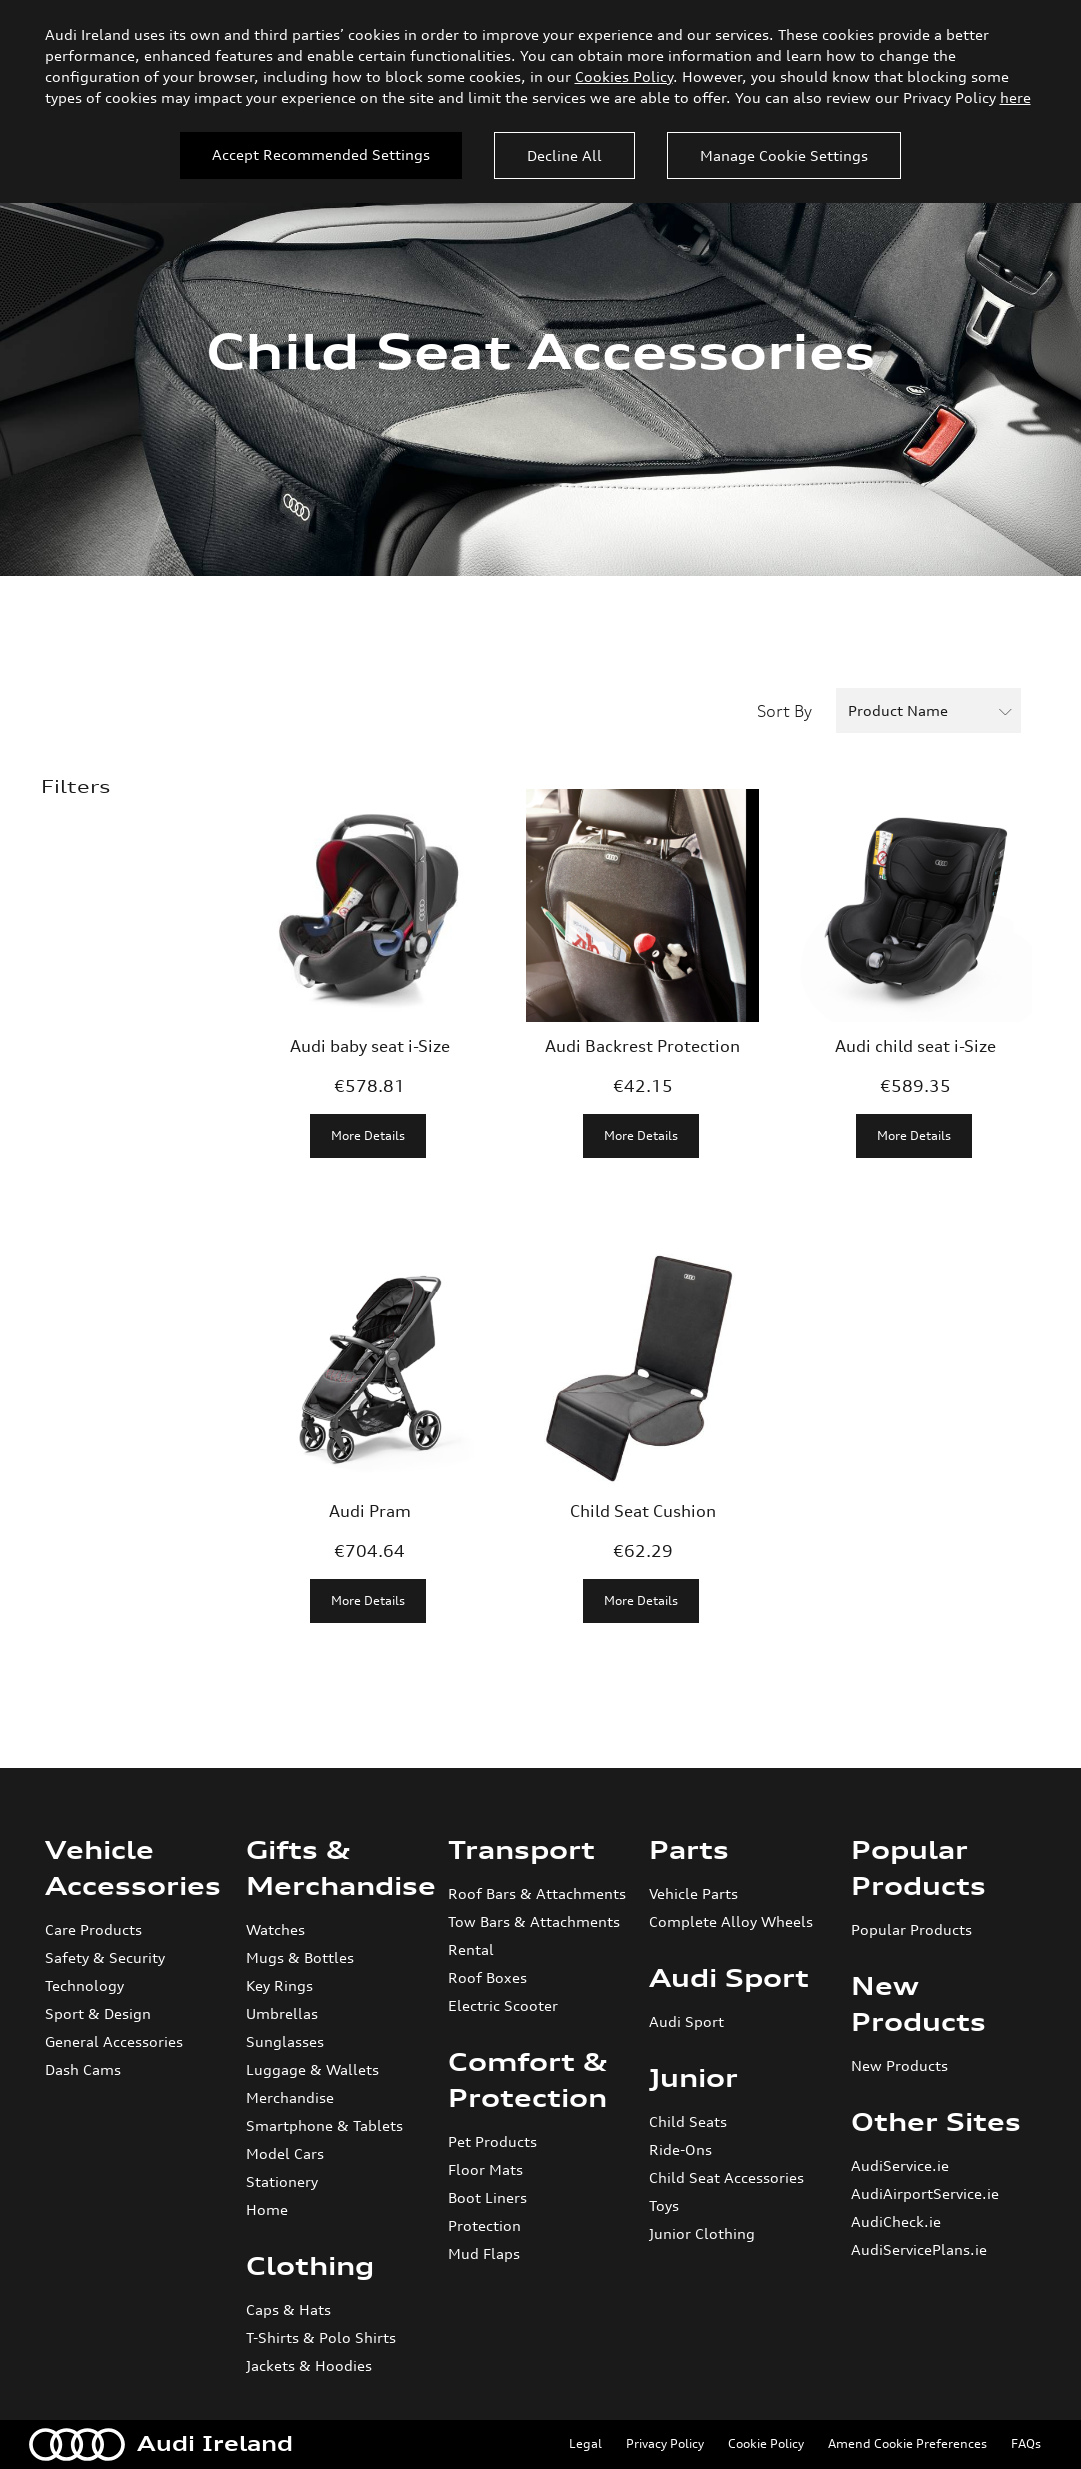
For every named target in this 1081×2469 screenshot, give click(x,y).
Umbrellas (282, 2013)
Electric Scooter (503, 2005)
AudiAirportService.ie (925, 2193)
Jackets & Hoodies (309, 2365)
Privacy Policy (665, 2443)
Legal (585, 2443)
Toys (664, 2205)
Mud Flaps (484, 2253)
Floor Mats (485, 2169)
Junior (693, 2078)
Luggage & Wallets (312, 2069)
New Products (899, 2065)
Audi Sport (729, 1978)
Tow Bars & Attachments (534, 1921)
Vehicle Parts (693, 1893)
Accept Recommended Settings (321, 154)
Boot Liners (487, 2197)
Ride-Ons (680, 2149)
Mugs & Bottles (300, 1957)
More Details (368, 1135)
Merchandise (290, 2097)
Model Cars (285, 2153)
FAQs (1026, 2443)
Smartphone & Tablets (324, 2125)
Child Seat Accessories (726, 2177)
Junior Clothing (702, 2233)
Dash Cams (83, 2069)
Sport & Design (98, 2013)
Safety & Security (105, 1957)
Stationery (282, 2181)
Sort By (784, 711)
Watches (275, 1929)
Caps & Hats (288, 2309)
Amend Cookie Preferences (907, 2443)
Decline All (564, 155)
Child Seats (688, 2121)
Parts (689, 1850)
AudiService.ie (900, 2165)
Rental (471, 1949)
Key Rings (279, 1985)
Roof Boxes (487, 1977)
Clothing (310, 2266)
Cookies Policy (624, 76)
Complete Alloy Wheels (731, 1921)
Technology (84, 1985)
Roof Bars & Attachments (537, 1893)
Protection (484, 2225)
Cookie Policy (766, 2443)
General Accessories (114, 2041)
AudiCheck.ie (896, 2221)
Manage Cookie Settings (784, 155)
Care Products (93, 1929)
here (1015, 97)
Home (267, 2209)
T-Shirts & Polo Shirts (321, 2337)
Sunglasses (285, 2041)
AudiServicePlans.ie (919, 2249)
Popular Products (911, 1929)
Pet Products (492, 2141)
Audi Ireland (161, 2444)
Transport (521, 1850)
